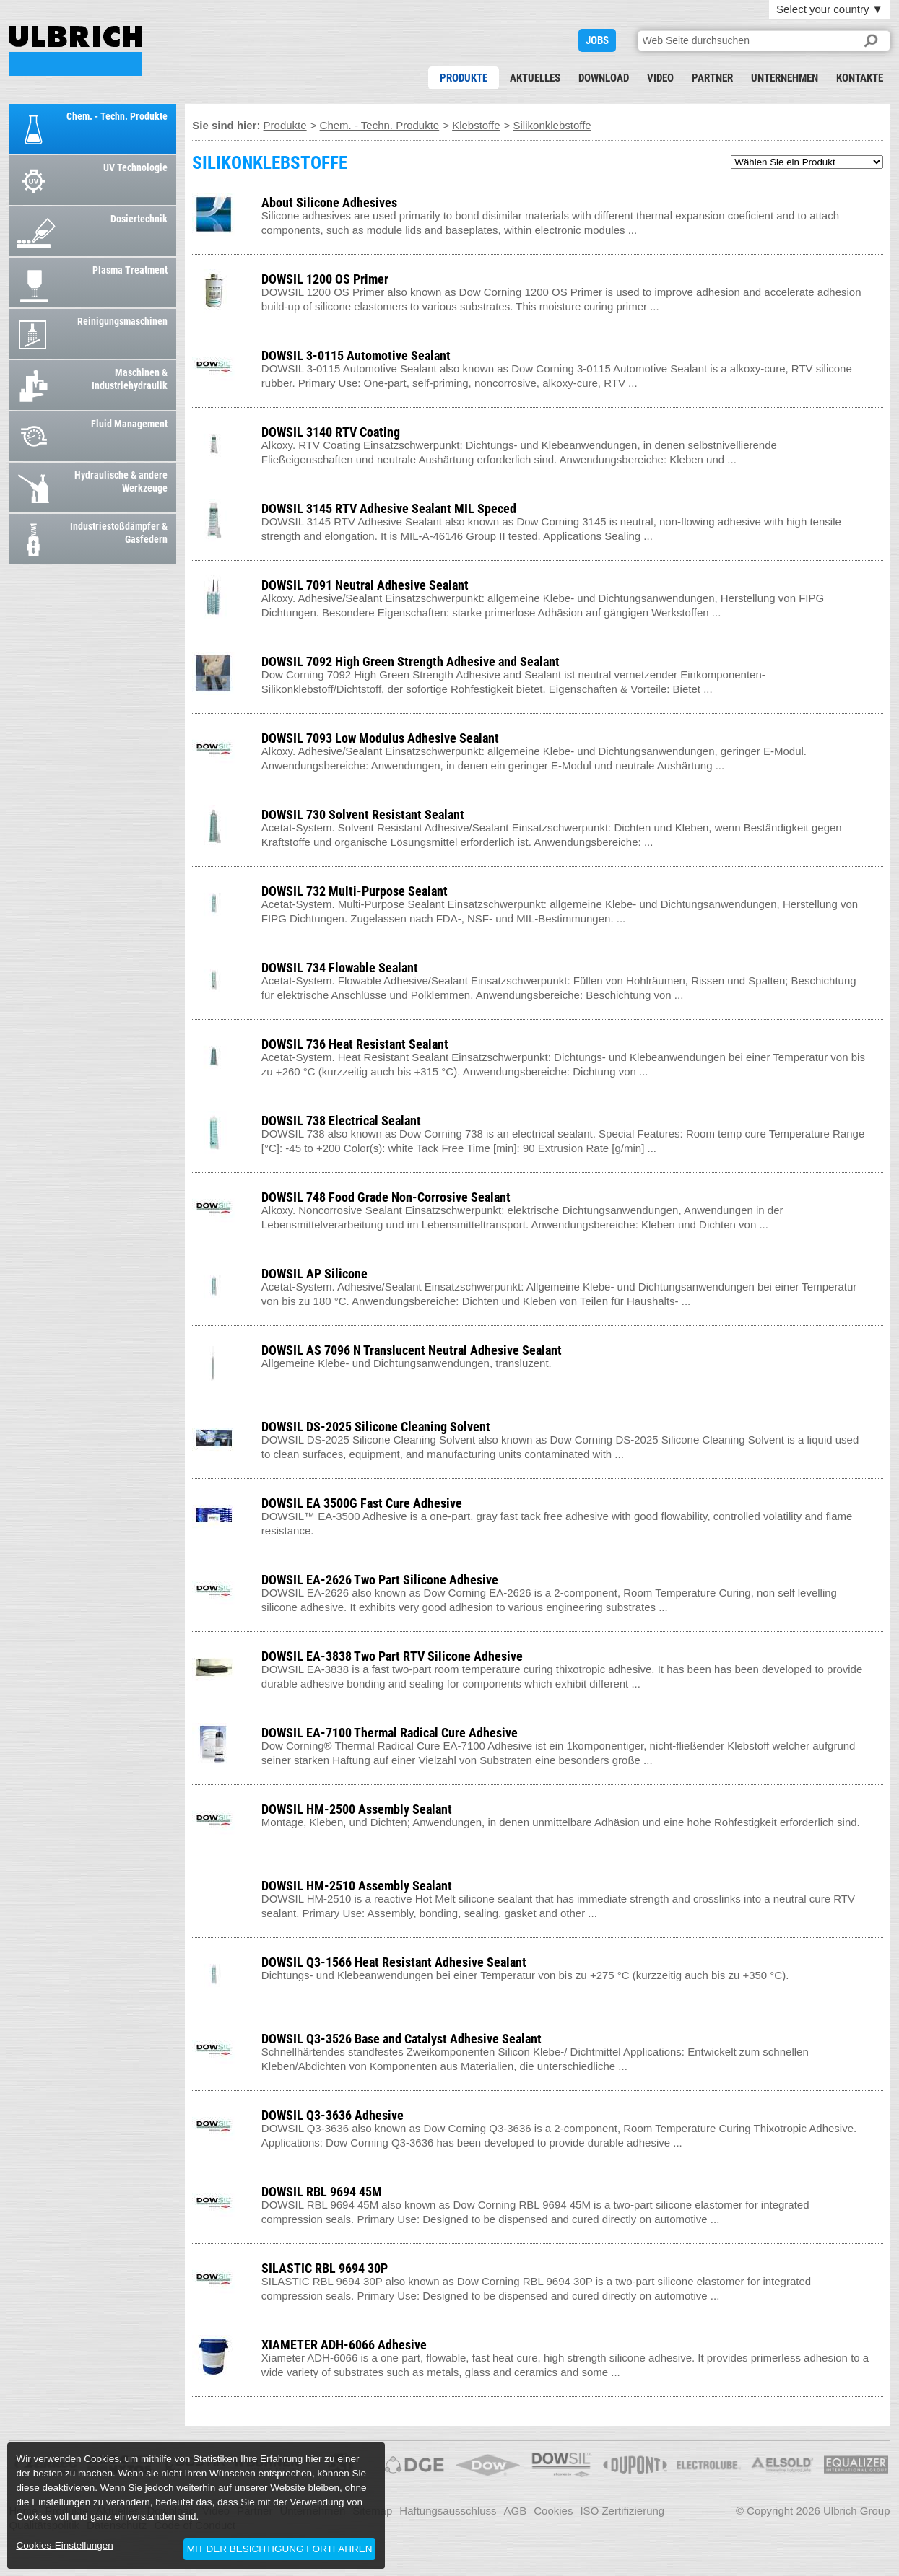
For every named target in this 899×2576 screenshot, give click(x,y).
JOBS (597, 40)
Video (660, 77)
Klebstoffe (476, 125)
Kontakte (859, 77)
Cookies (553, 2511)
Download (603, 77)
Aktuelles (535, 77)
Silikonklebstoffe (552, 125)
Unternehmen (784, 77)
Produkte (463, 77)
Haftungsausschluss (447, 2511)
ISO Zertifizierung (622, 2511)
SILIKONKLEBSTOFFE (75, 51)
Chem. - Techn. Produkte (380, 125)
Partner (712, 77)
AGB (515, 2511)
